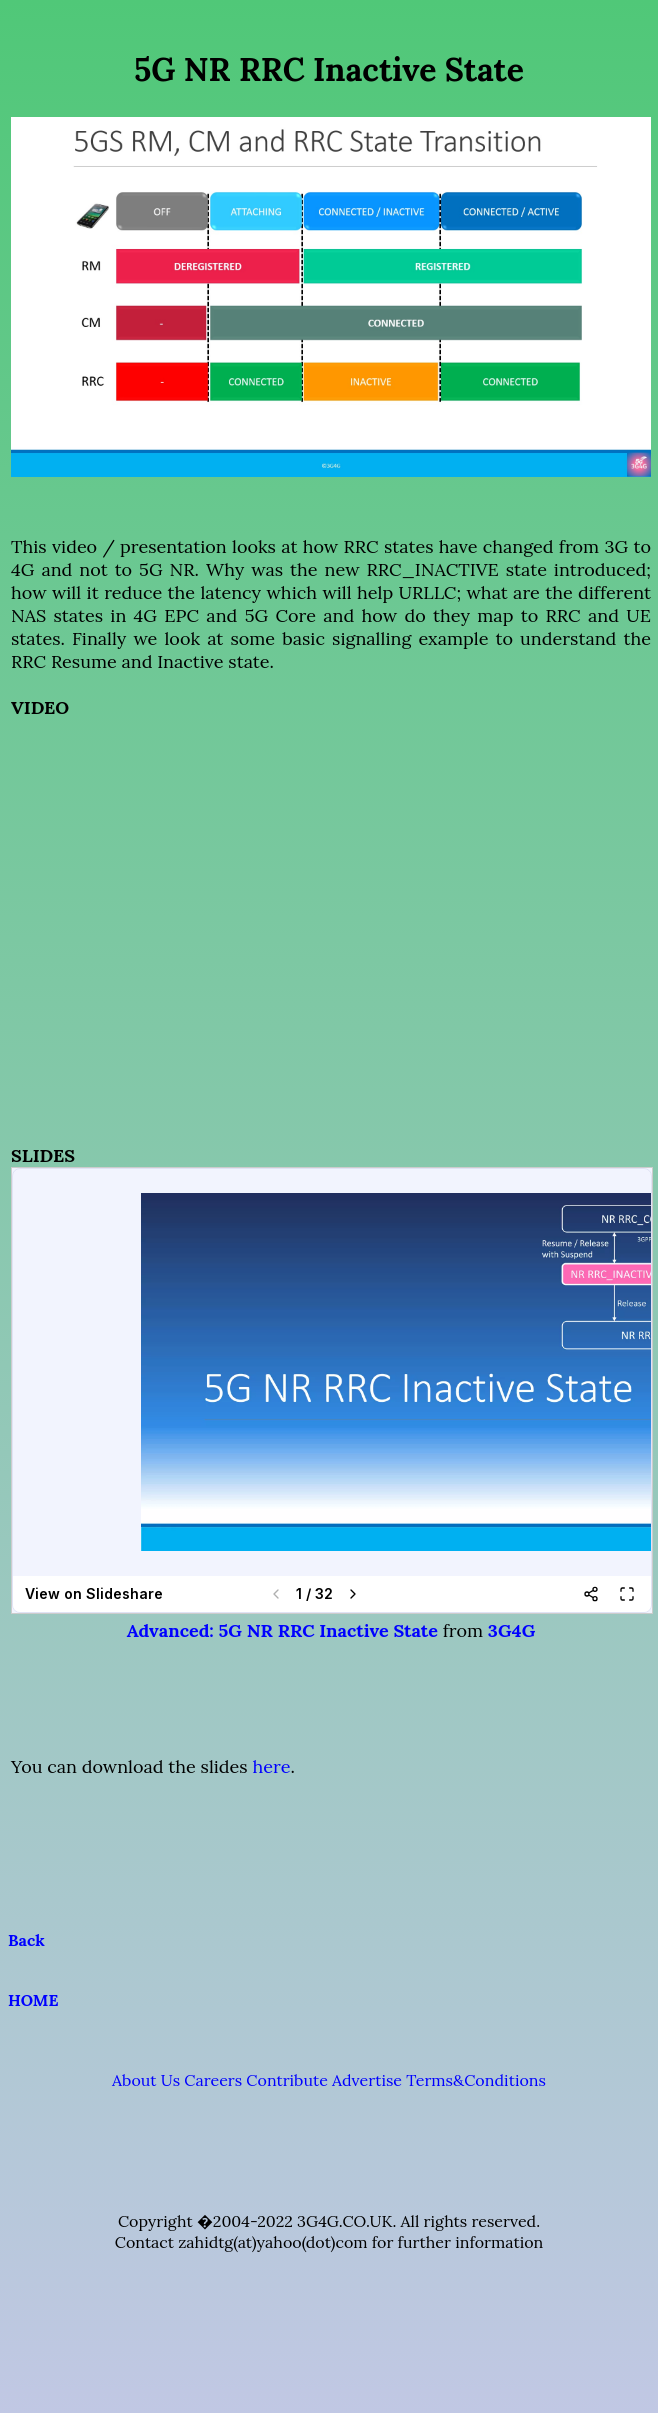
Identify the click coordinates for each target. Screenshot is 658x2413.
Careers (213, 2080)
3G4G (511, 1630)
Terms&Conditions (476, 2080)
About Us (146, 2080)
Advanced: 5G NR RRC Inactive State (282, 1630)
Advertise (367, 2080)
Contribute (286, 2080)
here (271, 1766)
